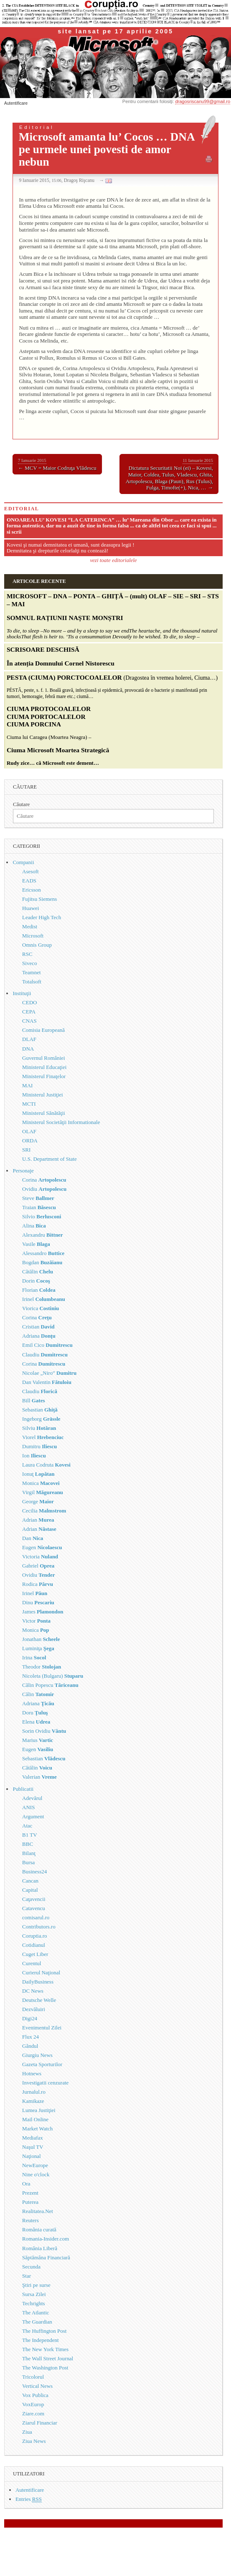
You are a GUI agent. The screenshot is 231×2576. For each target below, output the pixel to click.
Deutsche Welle (39, 2000)
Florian (39, 1290)
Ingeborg (41, 1419)
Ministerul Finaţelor (44, 1076)
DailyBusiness (37, 1982)
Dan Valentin (46, 1382)
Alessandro (43, 1253)
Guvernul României (43, 1058)
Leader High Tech (41, 917)
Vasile (36, 1244)
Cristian (38, 1326)
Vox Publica (35, 2395)
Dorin (36, 1281)
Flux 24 (30, 2037)
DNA (28, 1049)
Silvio (41, 1216)
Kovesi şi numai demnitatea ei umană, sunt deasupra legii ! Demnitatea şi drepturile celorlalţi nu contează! (71, 548)
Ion (34, 1455)
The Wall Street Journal (47, 2358)
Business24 (34, 1871)
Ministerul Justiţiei (42, 1094)
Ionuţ (38, 1474)
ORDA (30, 1140)
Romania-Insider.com (45, 2239)
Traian (39, 1207)
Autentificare (16, 103)
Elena (36, 1722)
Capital (30, 1890)
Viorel (42, 1437)
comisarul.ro (35, 1917)
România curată (39, 2229)
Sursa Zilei (34, 2294)
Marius (37, 1740)
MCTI (29, 1104)
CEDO (29, 1002)
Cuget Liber (35, 1954)
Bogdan (42, 1262)
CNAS (29, 1021)
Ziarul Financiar (39, 2423)
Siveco (29, 963)
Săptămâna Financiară (46, 2257)
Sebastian (40, 1409)
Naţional (31, 2156)
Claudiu (45, 1354)
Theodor (41, 1667)
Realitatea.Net (37, 2211)
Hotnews (31, 2073)
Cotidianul (33, 1945)
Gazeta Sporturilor (42, 2064)
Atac (27, 1825)
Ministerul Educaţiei (44, 1067)
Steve (38, 1198)
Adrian (38, 1520)
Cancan (30, 1881)
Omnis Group (37, 945)
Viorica (40, 1308)
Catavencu (33, 1908)
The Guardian (37, 2322)
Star (26, 2276)
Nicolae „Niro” (49, 1373)
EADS (29, 880)
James (42, 1611)
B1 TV (29, 1835)
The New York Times (45, 2349)
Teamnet (31, 972)
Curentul (31, 1963)
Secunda (31, 2266)
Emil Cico (47, 1345)
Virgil (42, 1492)
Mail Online (35, 2119)
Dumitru (39, 1446)
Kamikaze (33, 2101)
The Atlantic (35, 2312)
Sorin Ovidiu (44, 1731)
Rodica (37, 1584)
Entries (28, 2499)
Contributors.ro (39, 1926)
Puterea (30, 2202)
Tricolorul (33, 2377)
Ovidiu (44, 1189)
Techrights (33, 2303)
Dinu (38, 1602)
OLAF (29, 1131)
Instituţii (22, 993)
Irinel (43, 1299)
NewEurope (35, 2165)
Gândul (30, 2046)
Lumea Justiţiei (39, 2110)
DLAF (29, 1039)
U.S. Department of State (49, 1159)
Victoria (40, 1556)
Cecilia (44, 1510)
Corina (44, 1180)
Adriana (39, 1336)
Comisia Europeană (43, 1030)
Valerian (39, 1777)
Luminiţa (38, 1648)
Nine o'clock (35, 2174)
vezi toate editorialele (113, 560)
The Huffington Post (44, 2331)
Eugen (42, 1547)
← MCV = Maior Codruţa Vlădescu (57, 464)
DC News (32, 1991)
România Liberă (39, 2248)
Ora (26, 2183)
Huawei (30, 908)
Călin (38, 1694)
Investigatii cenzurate (45, 2082)
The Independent (40, 2340)
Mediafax (32, 2138)
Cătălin (37, 1271)
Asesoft (30, 871)
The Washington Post (45, 2367)
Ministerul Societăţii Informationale (61, 1122)
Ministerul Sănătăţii (43, 1113)
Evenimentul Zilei (41, 2027)
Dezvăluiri (33, 2009)
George (38, 1501)
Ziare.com (33, 2413)
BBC (27, 1844)
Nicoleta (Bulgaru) (52, 1676)
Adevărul (32, 1798)
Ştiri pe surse (36, 2285)
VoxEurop (33, 2404)
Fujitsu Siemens (39, 899)
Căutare (21, 804)
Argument (33, 1816)
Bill (33, 1400)
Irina (34, 1657)
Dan (32, 1538)
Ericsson (31, 890)
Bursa (28, 1862)
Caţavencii (33, 1899)
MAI (27, 1085)
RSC (27, 954)
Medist (29, 926)
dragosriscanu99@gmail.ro (202, 101)
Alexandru (42, 1235)
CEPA (29, 1011)
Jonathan (41, 1639)
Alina (34, 1225)
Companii (23, 862)
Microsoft (32, 936)
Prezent (30, 2193)
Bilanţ (29, 1853)
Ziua (27, 2432)
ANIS (28, 1807)
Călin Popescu (50, 1685)
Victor (36, 1621)
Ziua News (34, 2441)
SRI (26, 1150)
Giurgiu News (37, 2055)
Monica (41, 1483)
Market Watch (37, 2128)
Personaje (23, 1170)
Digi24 (29, 2018)
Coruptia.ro (34, 1936)
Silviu (39, 1428)
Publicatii (23, 1789)
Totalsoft (31, 981)
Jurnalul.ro (34, 2092)
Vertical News (37, 2386)
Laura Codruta (46, 1465)
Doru (35, 1712)
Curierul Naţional (41, 1972)
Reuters (30, 2220)
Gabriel (38, 1566)
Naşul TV (32, 2147)
